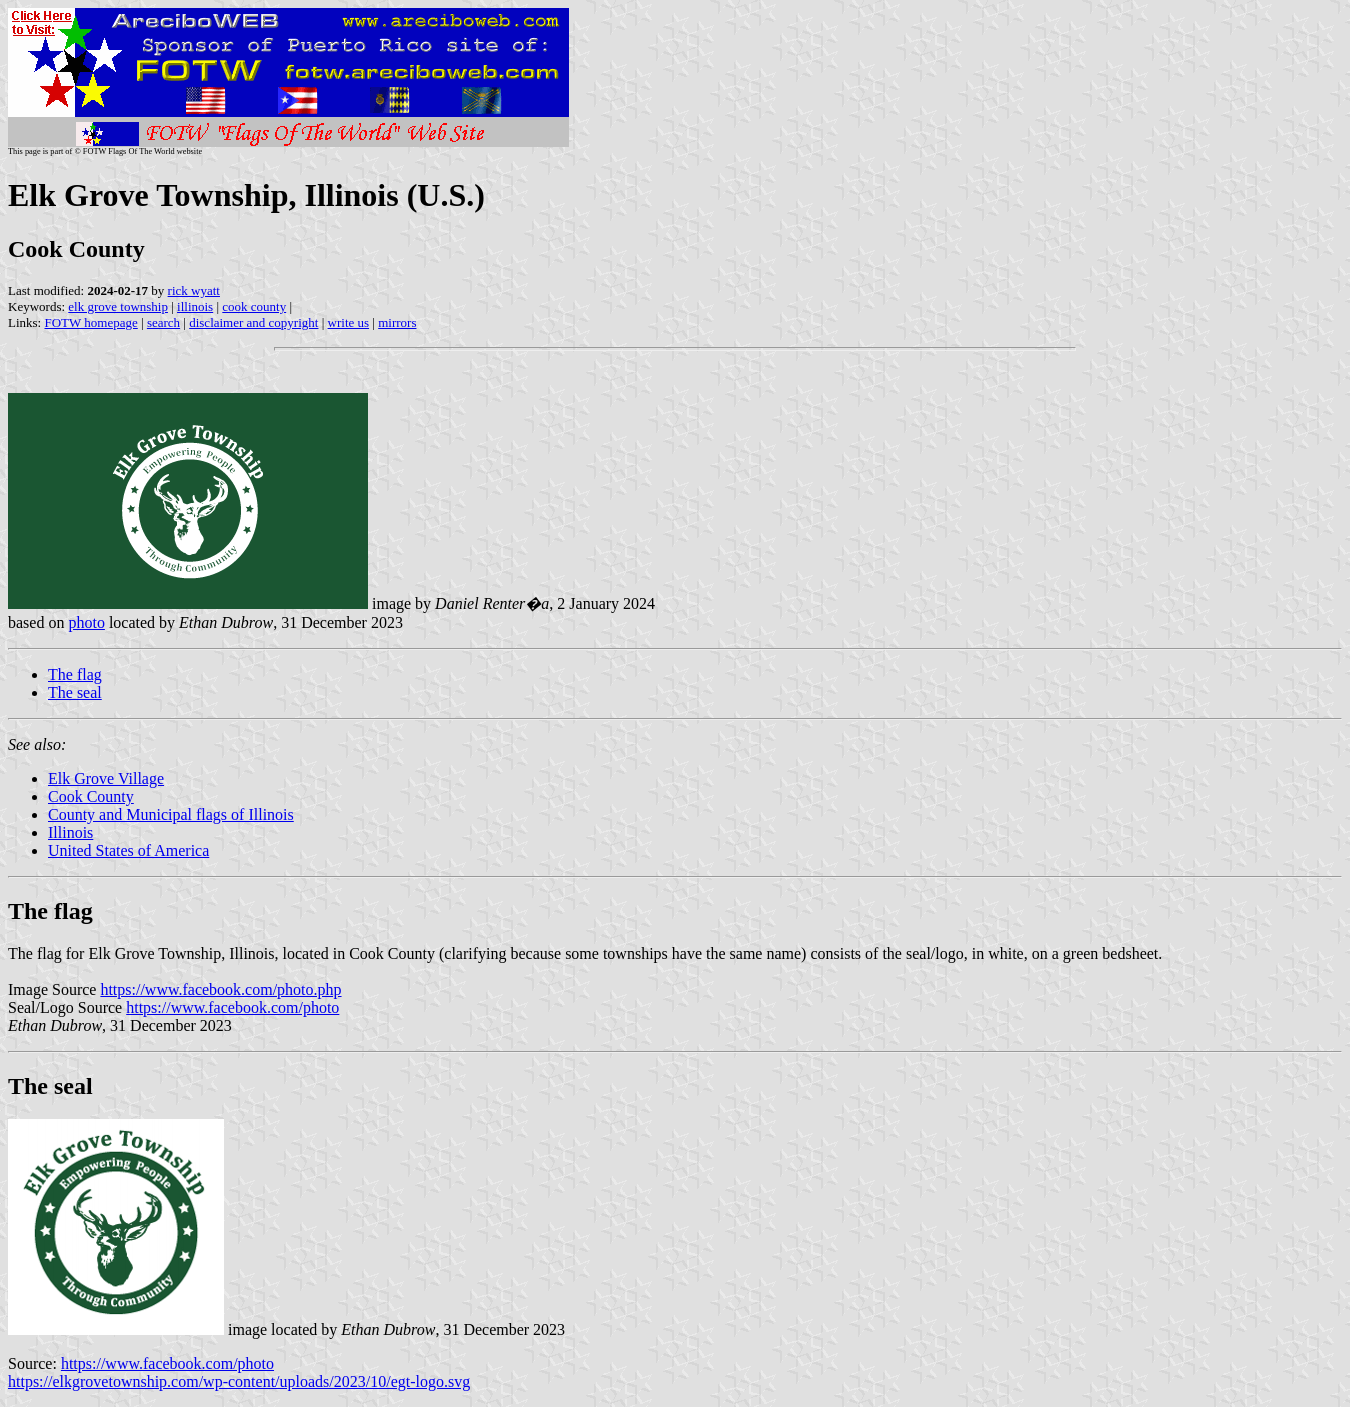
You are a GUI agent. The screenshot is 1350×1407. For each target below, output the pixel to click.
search (163, 322)
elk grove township (118, 306)
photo (86, 622)
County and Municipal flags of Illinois (171, 814)
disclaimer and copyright (253, 322)
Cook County (91, 796)
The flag (75, 674)
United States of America (128, 850)
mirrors (397, 322)
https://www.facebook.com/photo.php (220, 989)
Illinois (70, 832)
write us (349, 322)
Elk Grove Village (106, 778)
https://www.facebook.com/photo (232, 1007)
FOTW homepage (90, 322)
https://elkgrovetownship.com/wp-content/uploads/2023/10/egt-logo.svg (239, 1381)
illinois (195, 306)
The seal (75, 692)
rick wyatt (194, 290)
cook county (254, 306)
